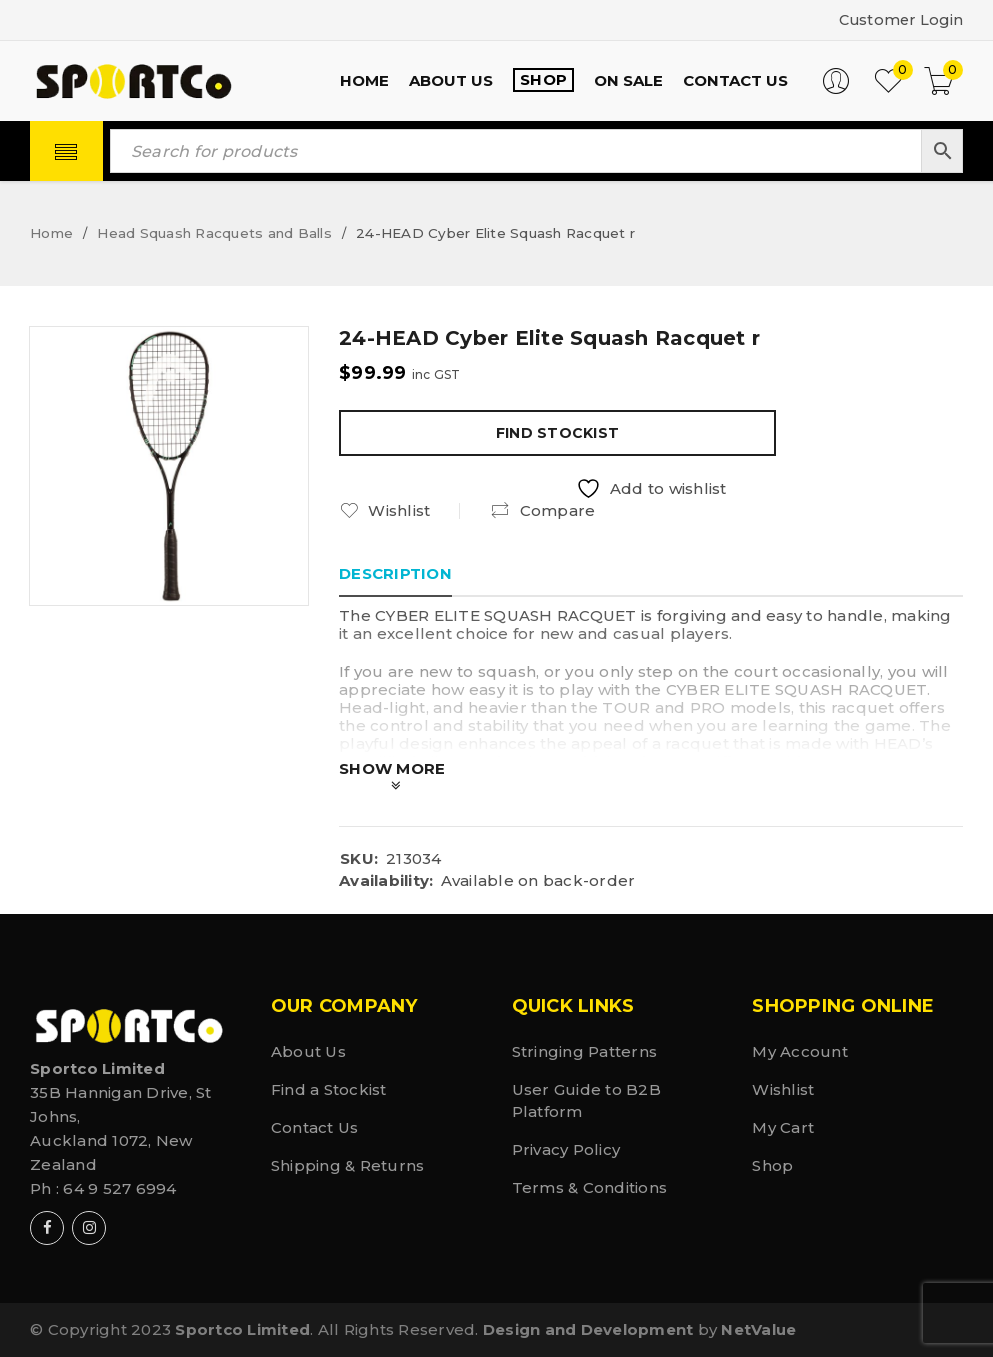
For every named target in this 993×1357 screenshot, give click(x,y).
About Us (308, 1051)
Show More (392, 768)
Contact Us (315, 1127)
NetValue (758, 1329)
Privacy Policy (566, 1149)
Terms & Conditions (590, 1187)
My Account (800, 1051)
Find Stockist (557, 433)
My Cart (783, 1127)
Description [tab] (395, 573)
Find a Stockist (329, 1089)
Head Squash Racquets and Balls (214, 233)
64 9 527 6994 (119, 1188)
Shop (772, 1165)
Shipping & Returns (348, 1165)
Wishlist (783, 1089)
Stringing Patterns (585, 1051)
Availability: (386, 881)
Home (51, 233)
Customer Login (899, 19)
